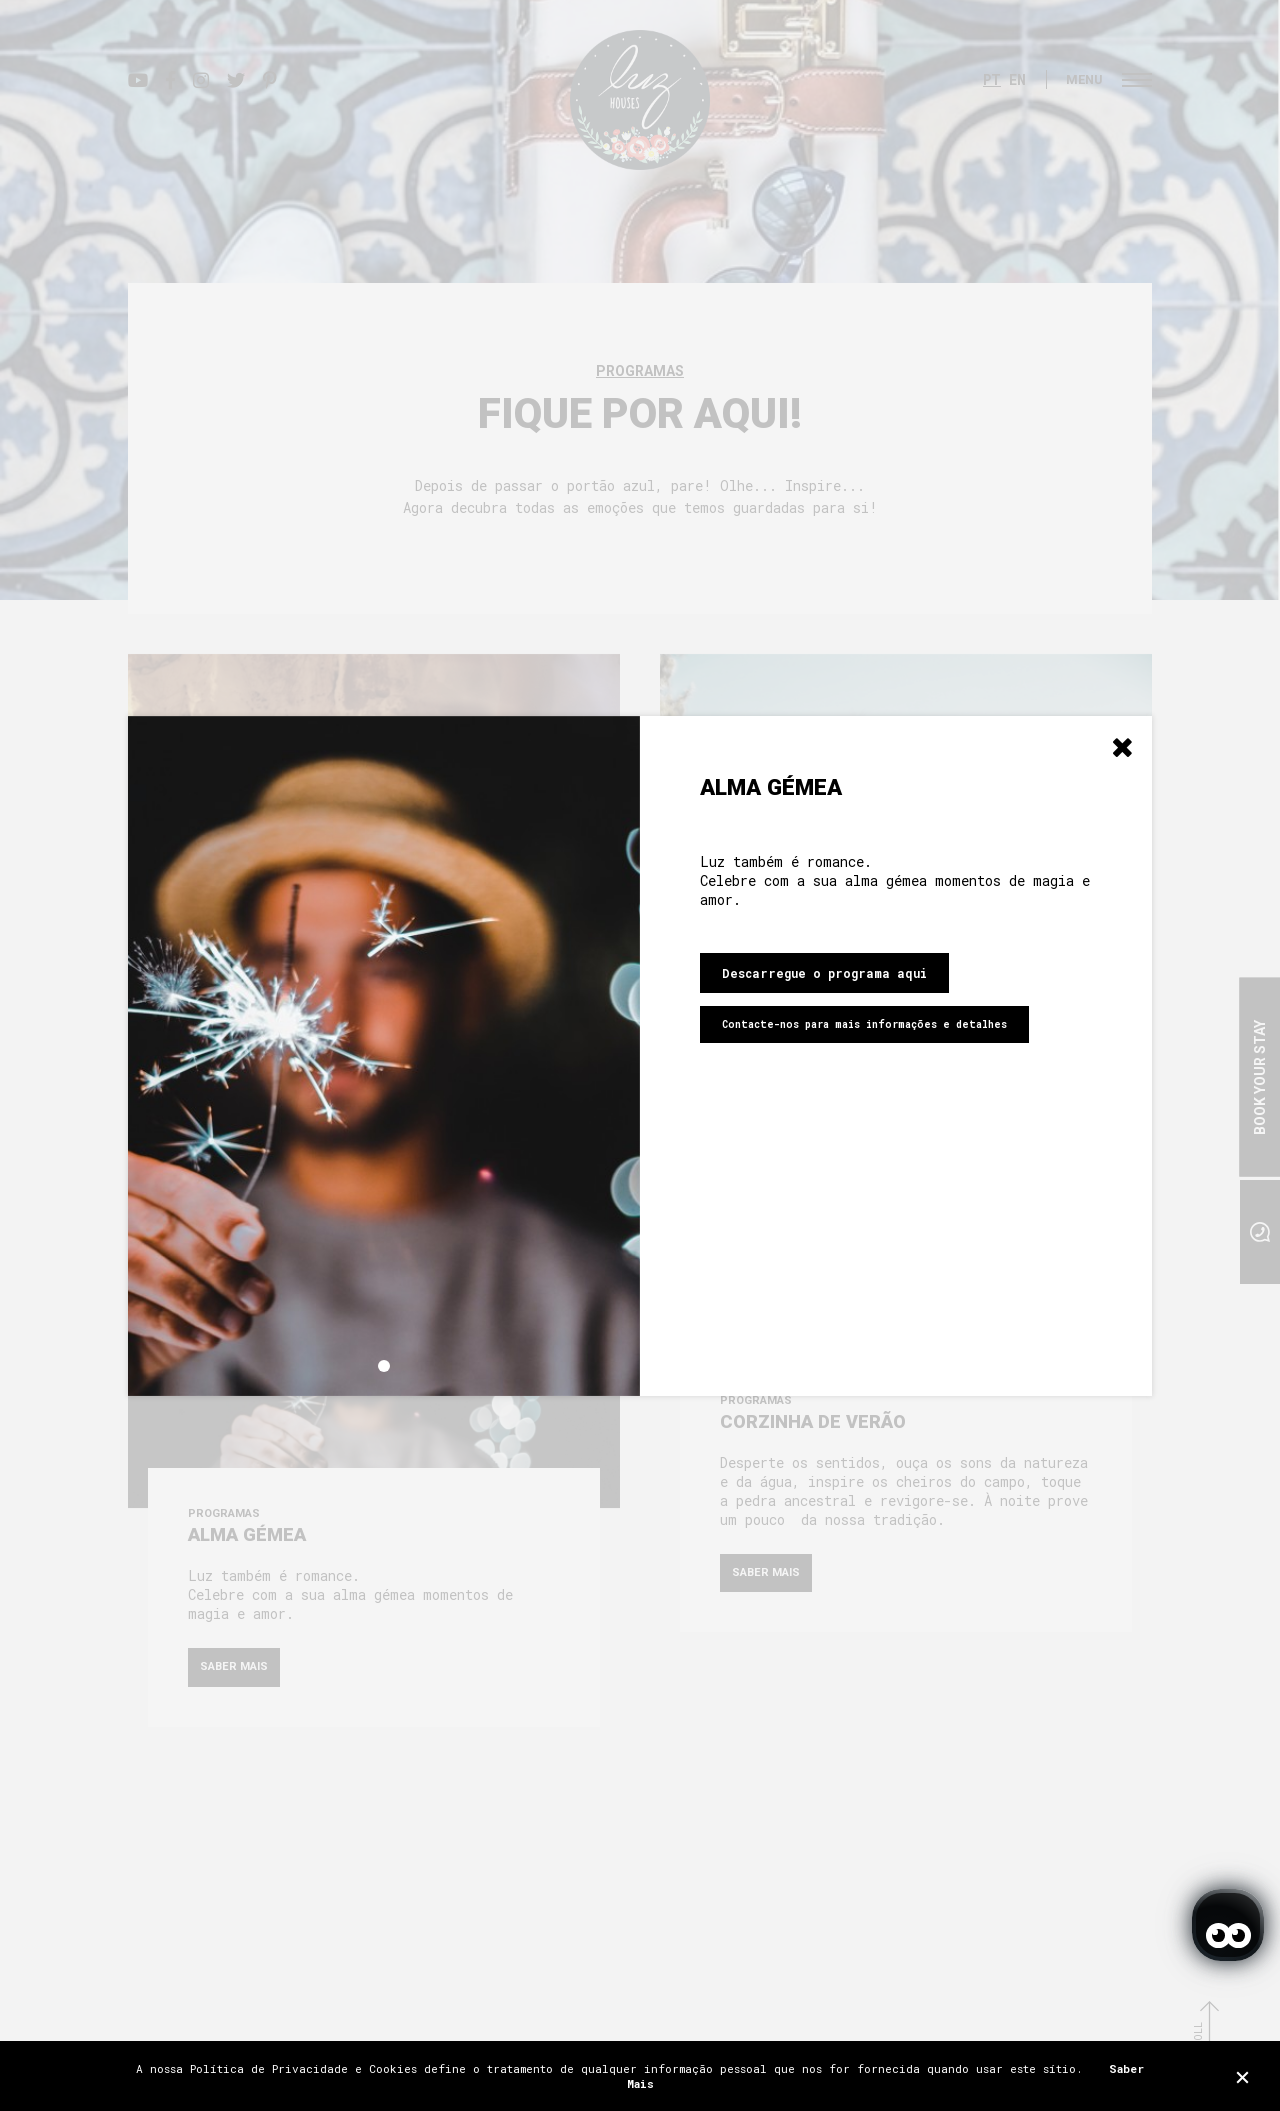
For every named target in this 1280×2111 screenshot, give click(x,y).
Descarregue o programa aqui (824, 973)
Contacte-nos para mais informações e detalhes (864, 1024)
